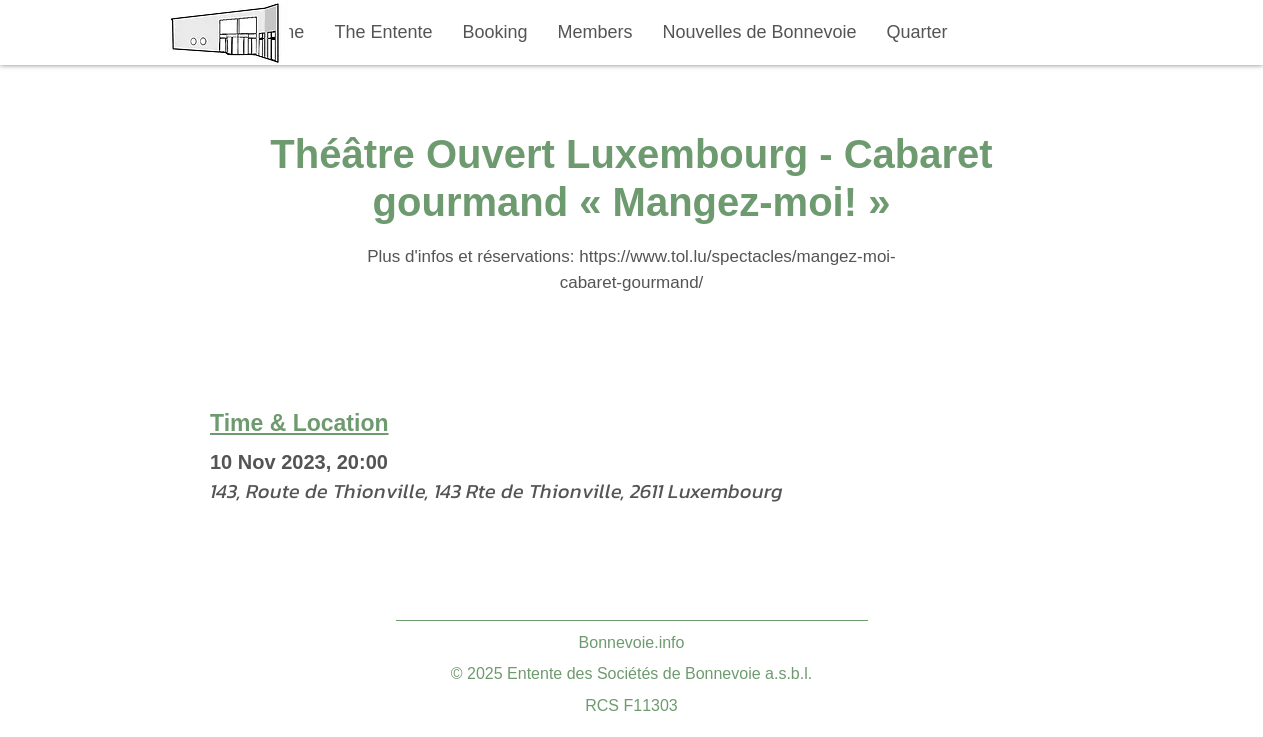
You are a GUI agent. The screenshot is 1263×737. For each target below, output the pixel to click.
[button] (384, 32)
